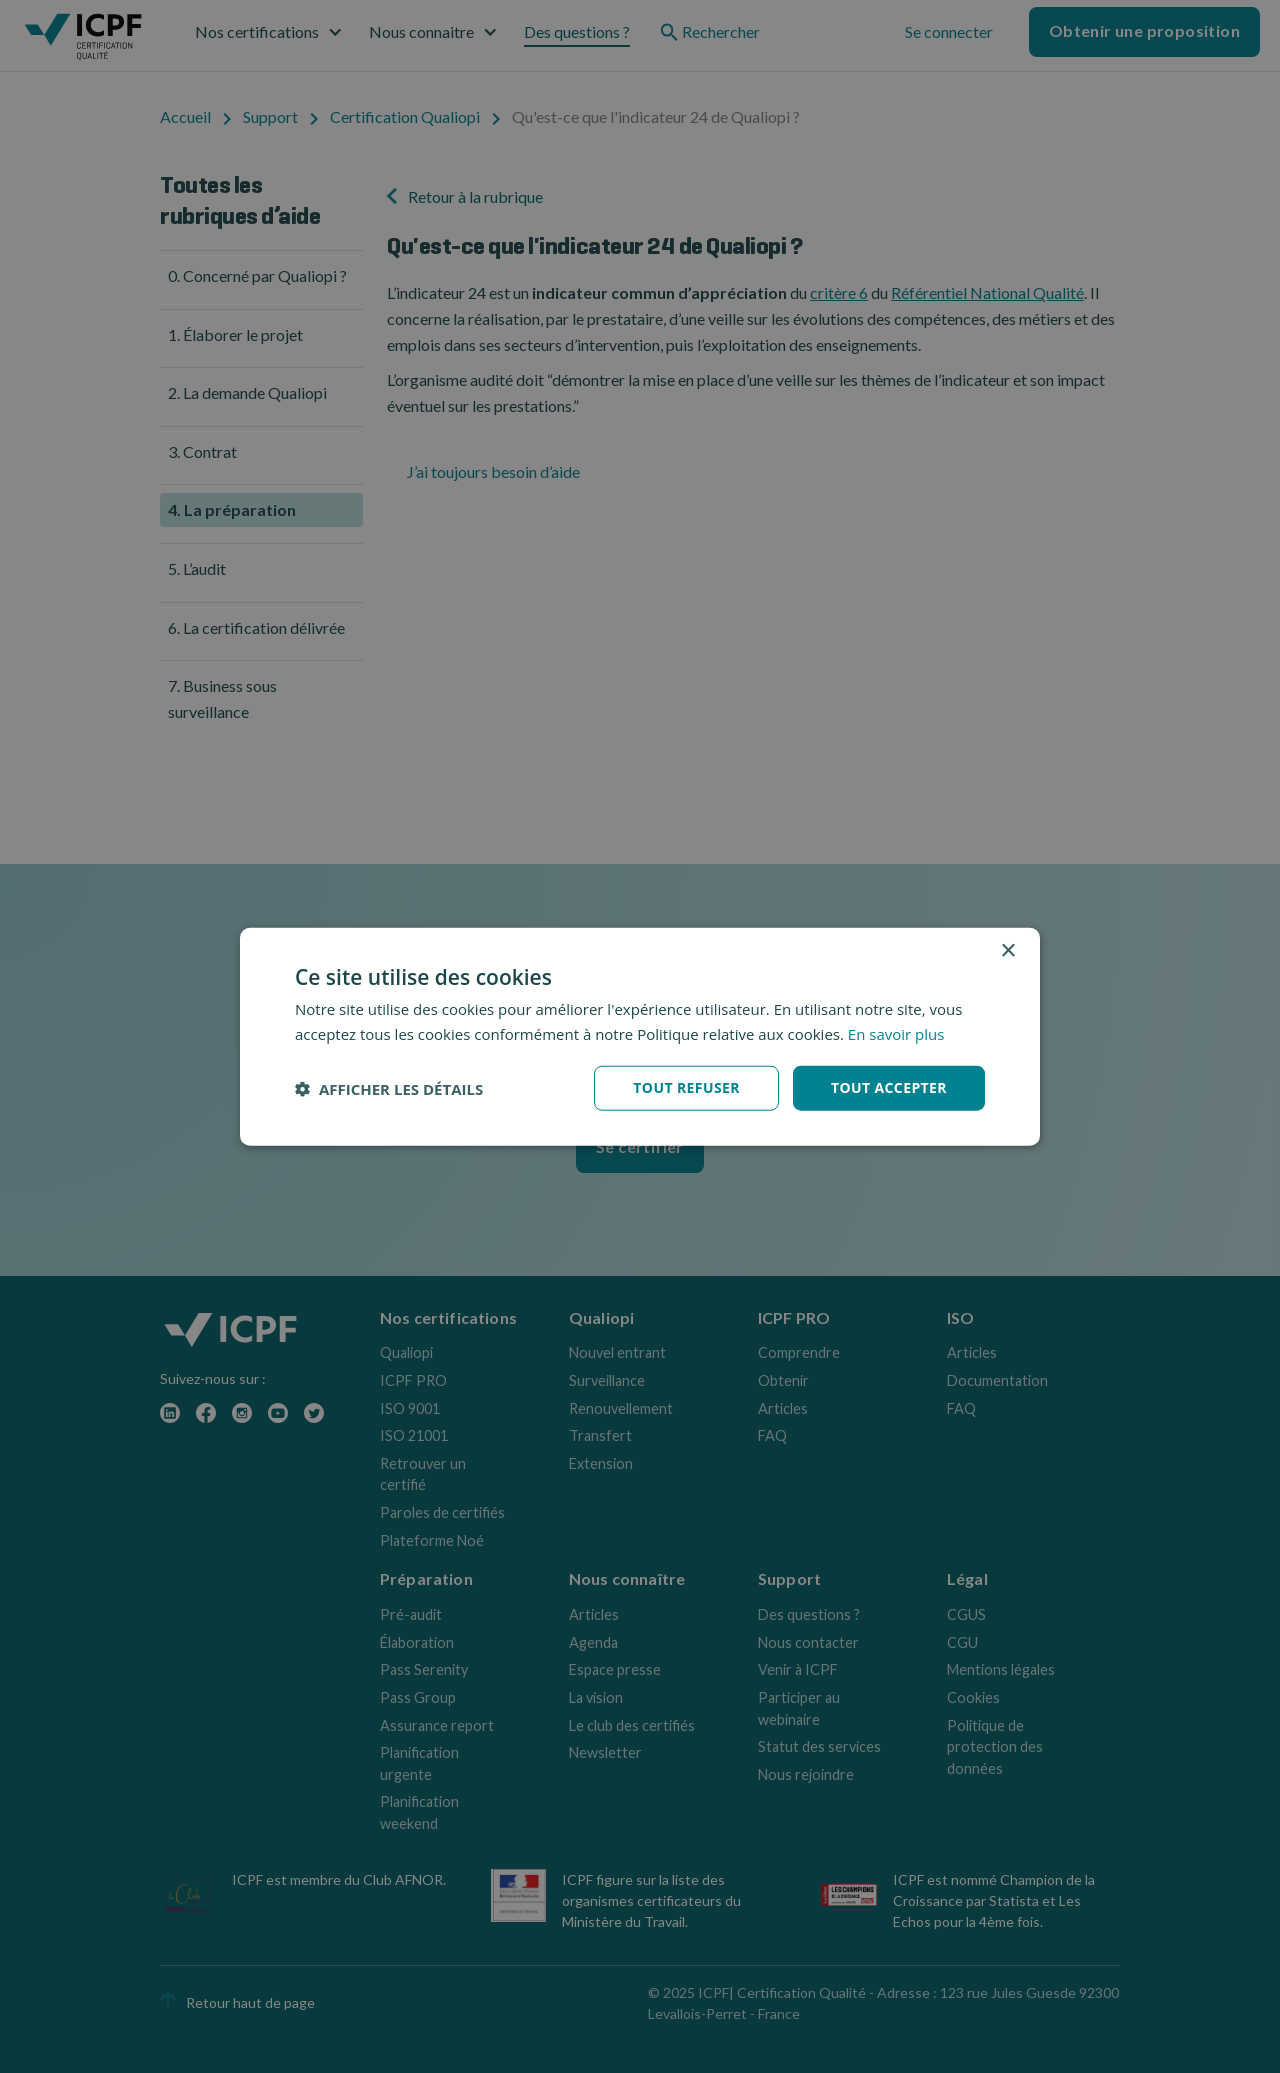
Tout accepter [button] (889, 1087)
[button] (389, 1088)
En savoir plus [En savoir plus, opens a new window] (896, 1033)
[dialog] (640, 1036)
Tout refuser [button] (686, 1087)
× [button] (1007, 950)
